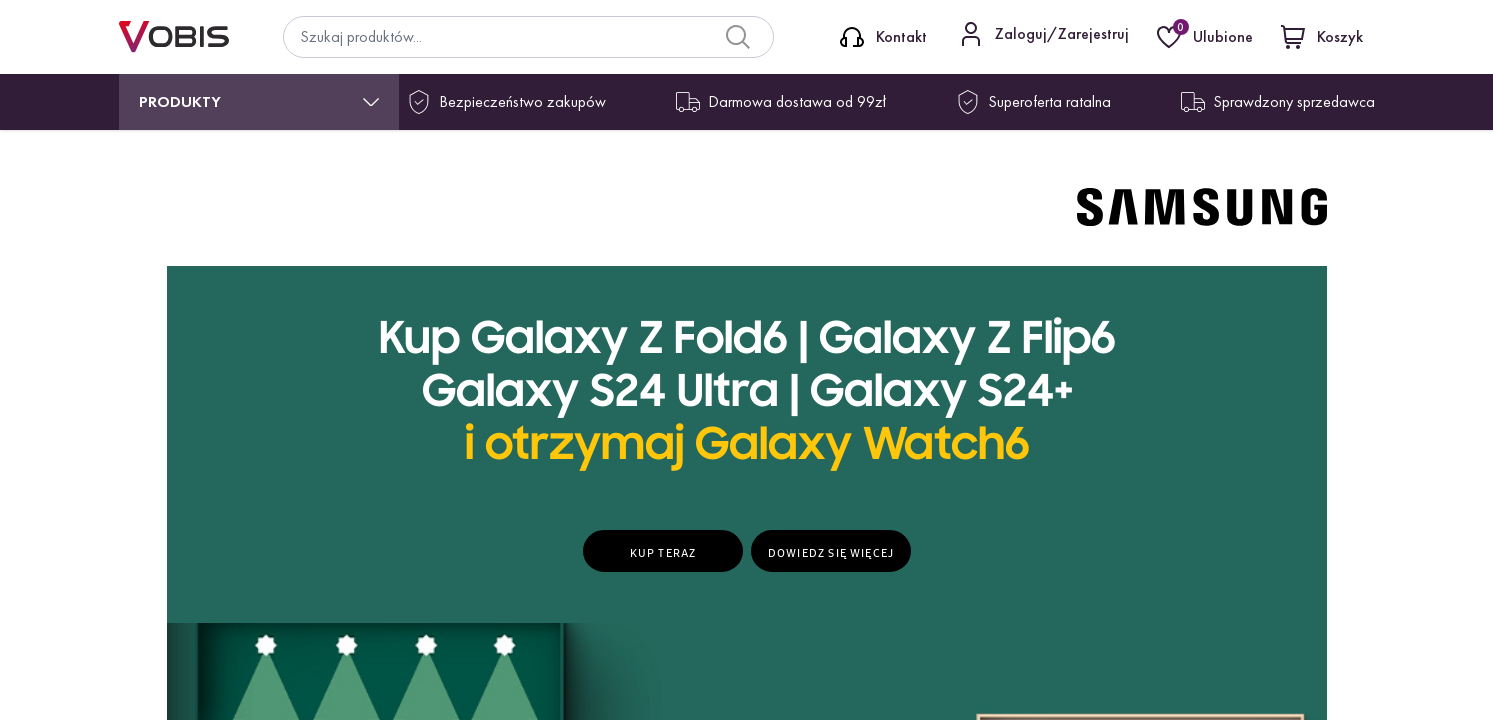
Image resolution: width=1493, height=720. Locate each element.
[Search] (738, 37)
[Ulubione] (1207, 37)
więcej (1092, 584)
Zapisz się (1067, 511)
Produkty (180, 101)
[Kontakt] (883, 37)
